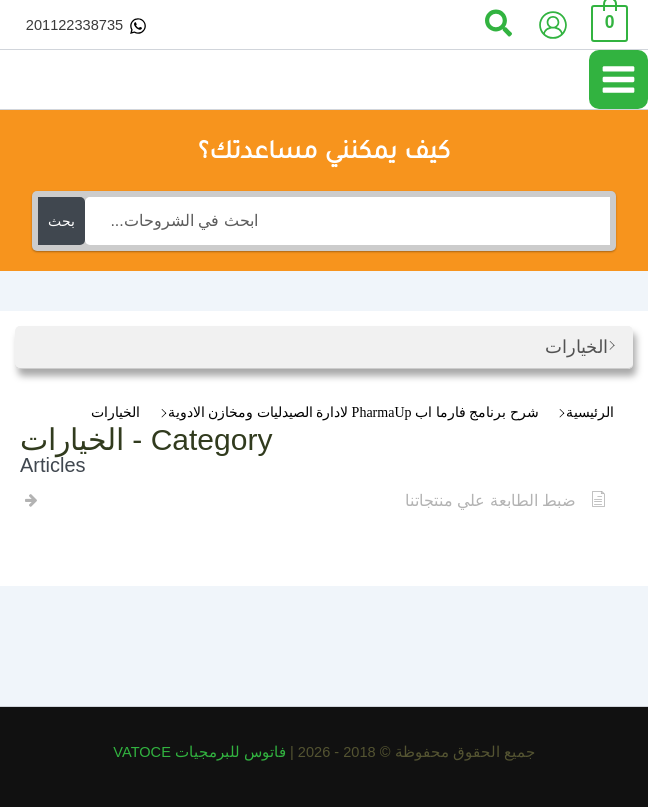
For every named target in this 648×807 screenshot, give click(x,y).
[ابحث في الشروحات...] (347, 221)
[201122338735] (86, 26)
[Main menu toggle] (618, 79)
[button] (497, 25)
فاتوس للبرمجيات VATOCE (201, 752)
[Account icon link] (553, 25)
